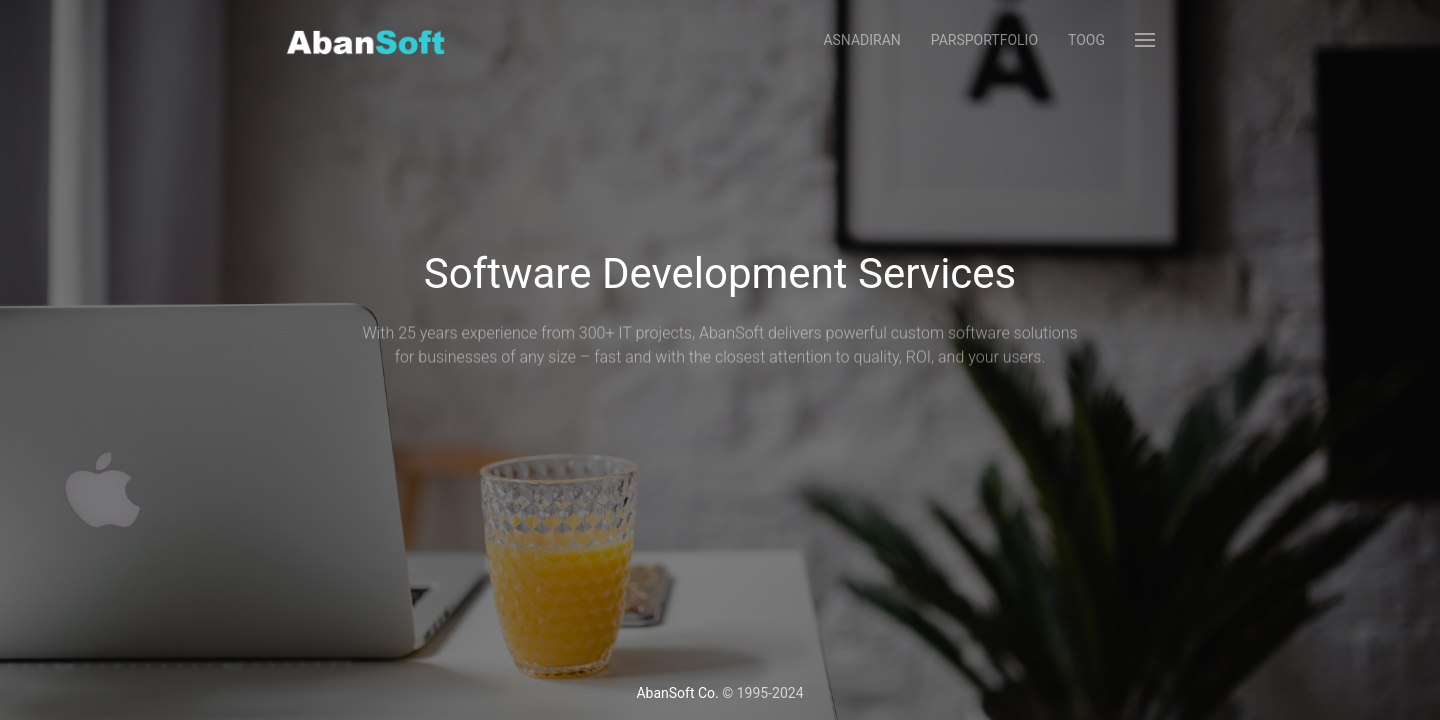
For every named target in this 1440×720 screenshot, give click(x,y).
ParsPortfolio (984, 40)
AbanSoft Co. (677, 693)
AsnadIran (861, 40)
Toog (1086, 40)
